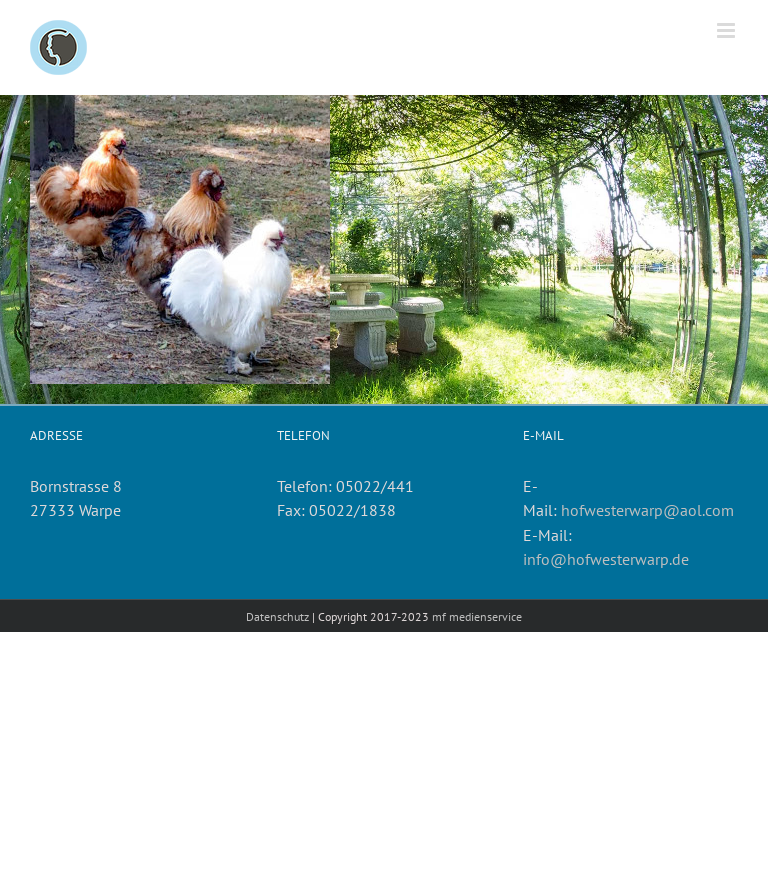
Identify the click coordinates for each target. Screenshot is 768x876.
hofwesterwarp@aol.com (647, 510)
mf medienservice (477, 616)
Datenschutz (277, 616)
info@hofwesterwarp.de (606, 559)
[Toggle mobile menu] (727, 30)
